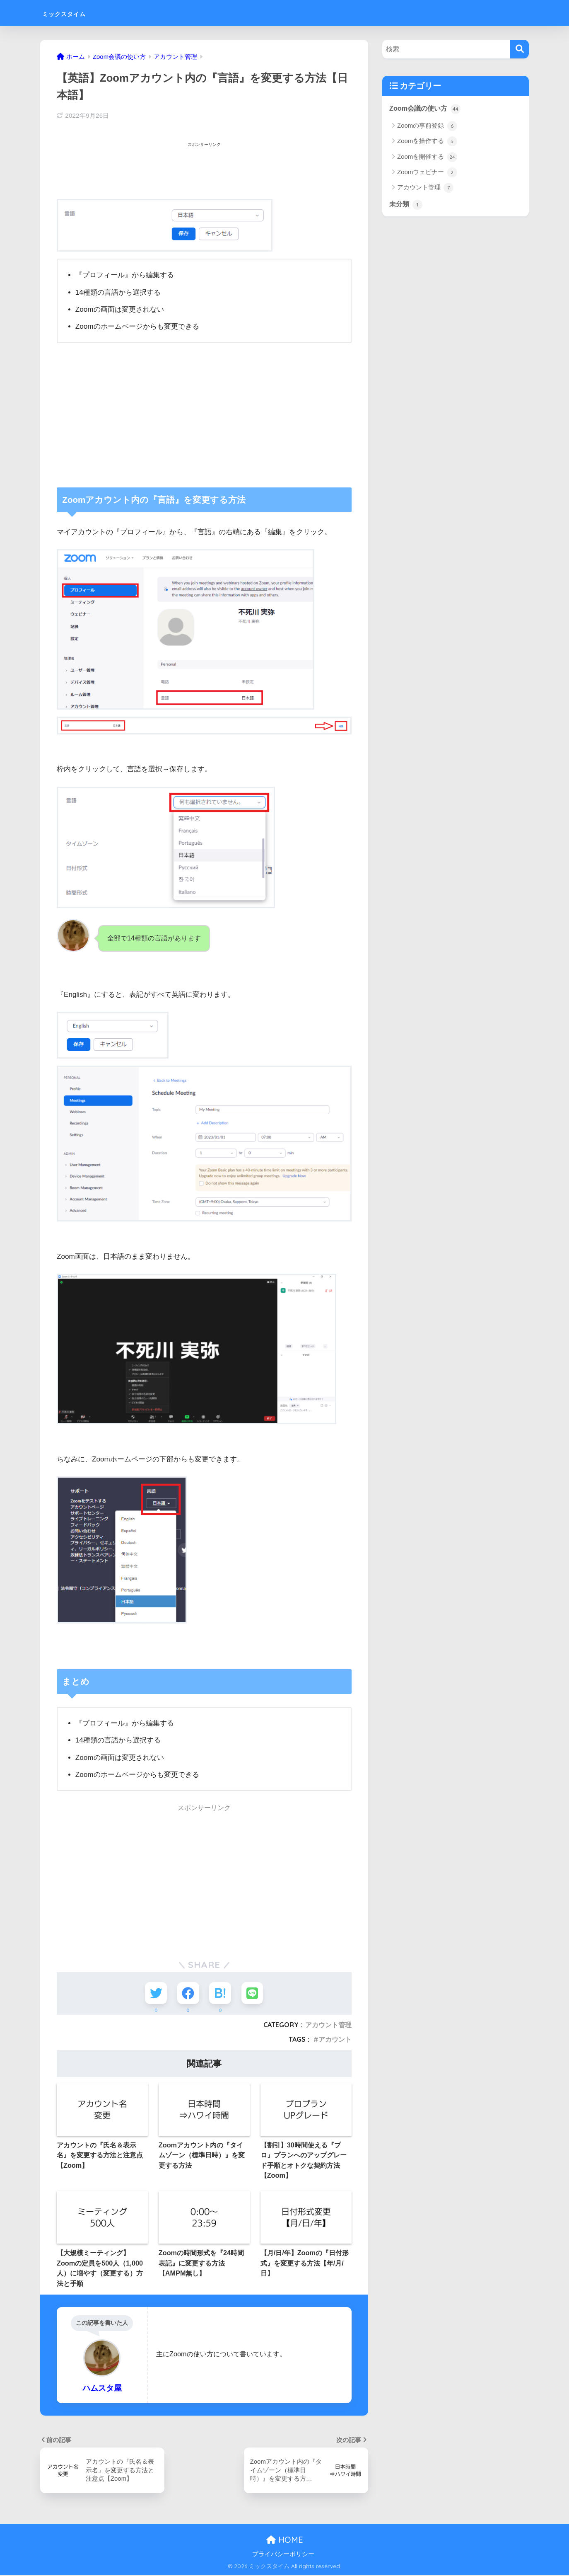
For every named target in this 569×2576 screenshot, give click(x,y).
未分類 (406, 205)
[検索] (519, 49)
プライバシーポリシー (283, 2555)
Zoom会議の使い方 (426, 109)
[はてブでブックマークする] (220, 1993)
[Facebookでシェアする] (187, 1993)
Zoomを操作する (427, 142)
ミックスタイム (78, 13)
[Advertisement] (207, 168)
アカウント (335, 2040)
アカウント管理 (328, 2025)
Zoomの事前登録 (427, 126)
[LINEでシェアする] (253, 1993)
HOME (284, 2540)
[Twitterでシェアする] (154, 1993)
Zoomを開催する (427, 157)
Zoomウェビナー (427, 173)
